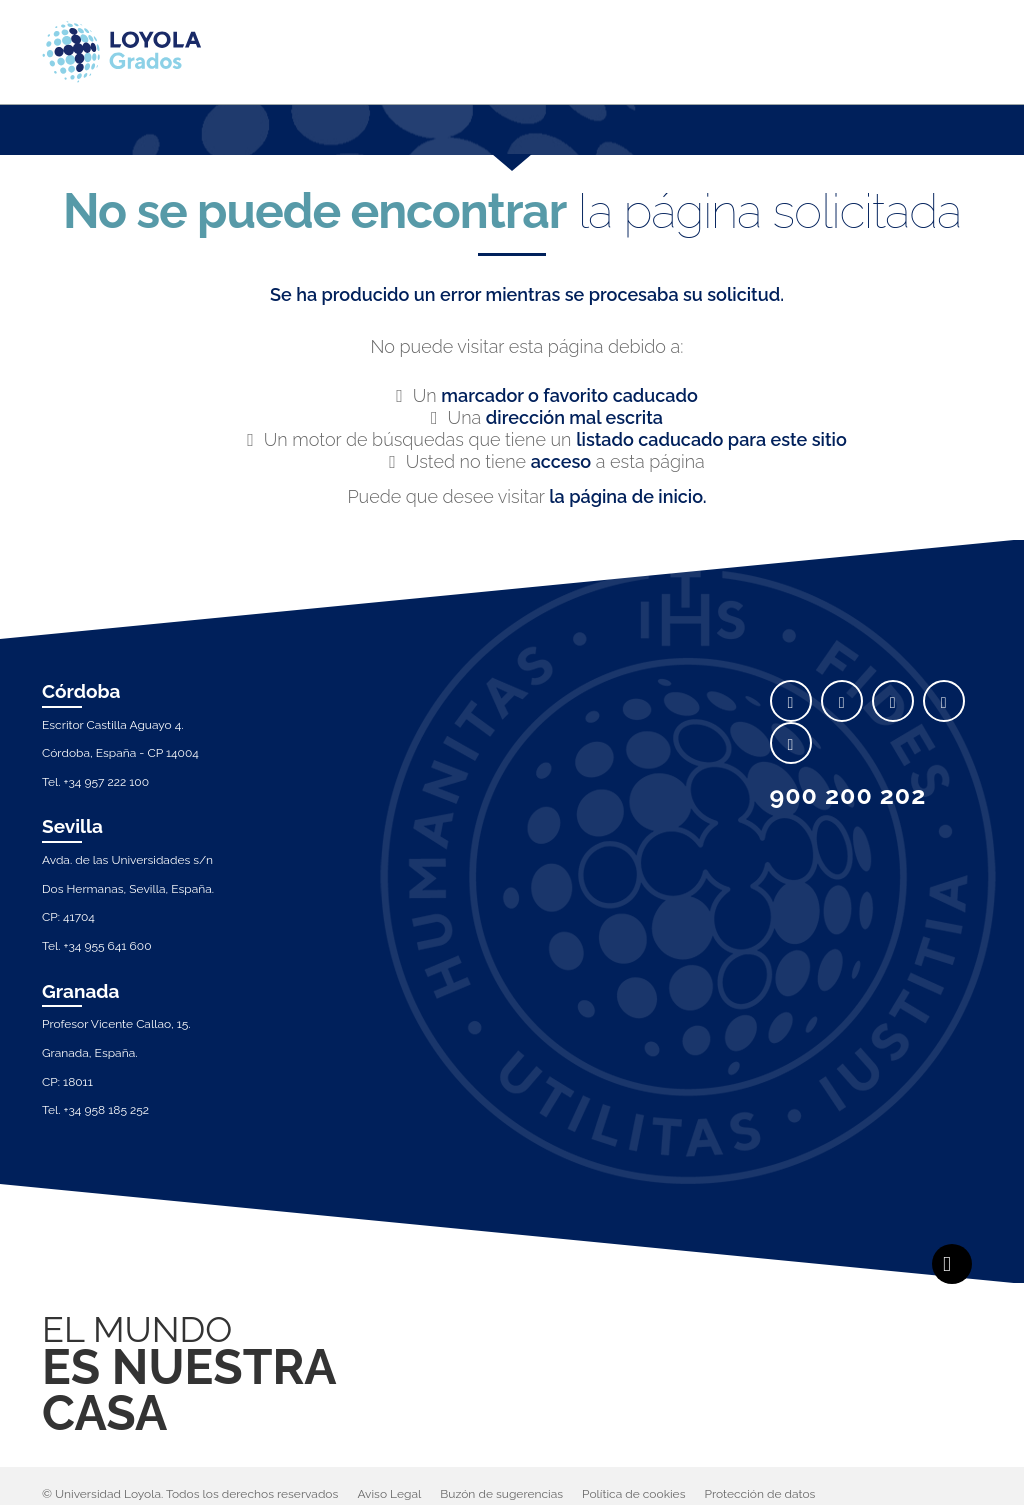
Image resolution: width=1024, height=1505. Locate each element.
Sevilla (72, 826)
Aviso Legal (389, 1494)
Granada (81, 991)
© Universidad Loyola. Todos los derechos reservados (190, 1494)
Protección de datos (760, 1494)
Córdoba (81, 691)
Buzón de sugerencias (501, 1494)
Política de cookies (633, 1494)
